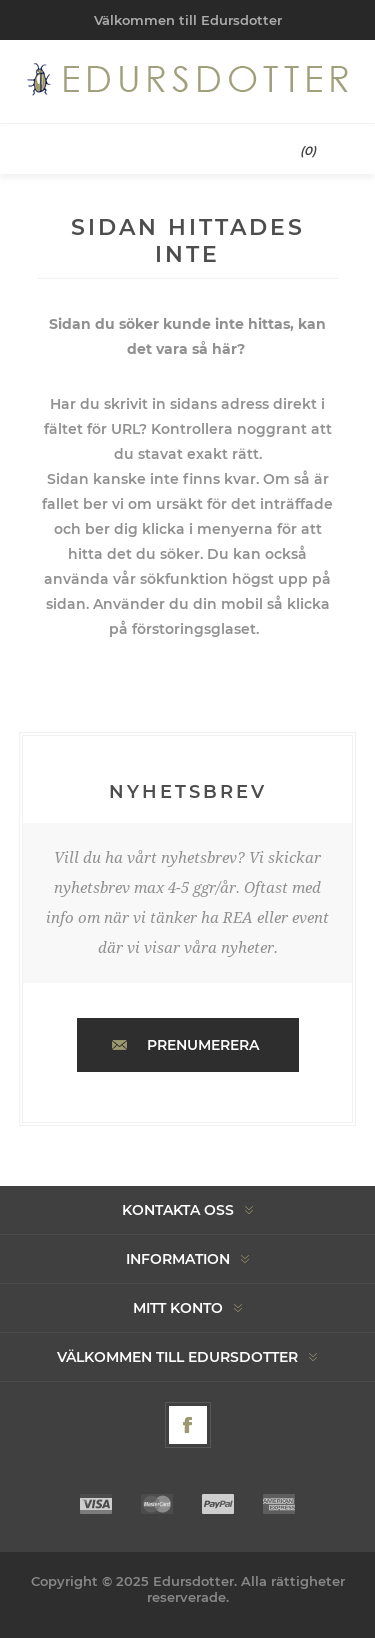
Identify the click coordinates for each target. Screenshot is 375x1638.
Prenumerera (203, 1045)
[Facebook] (188, 1425)
